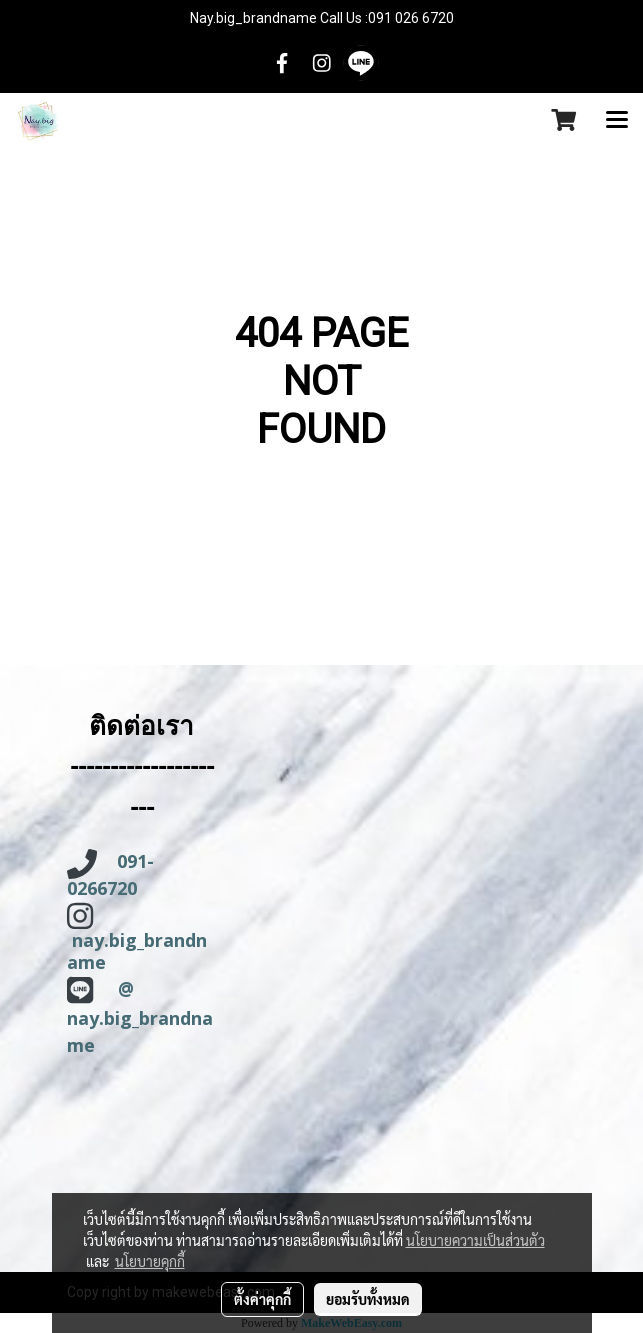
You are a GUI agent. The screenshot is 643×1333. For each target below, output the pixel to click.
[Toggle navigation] (617, 121)
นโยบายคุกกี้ (150, 1261)
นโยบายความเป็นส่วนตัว (475, 1240)
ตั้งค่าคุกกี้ (262, 1299)
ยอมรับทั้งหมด (368, 1299)
